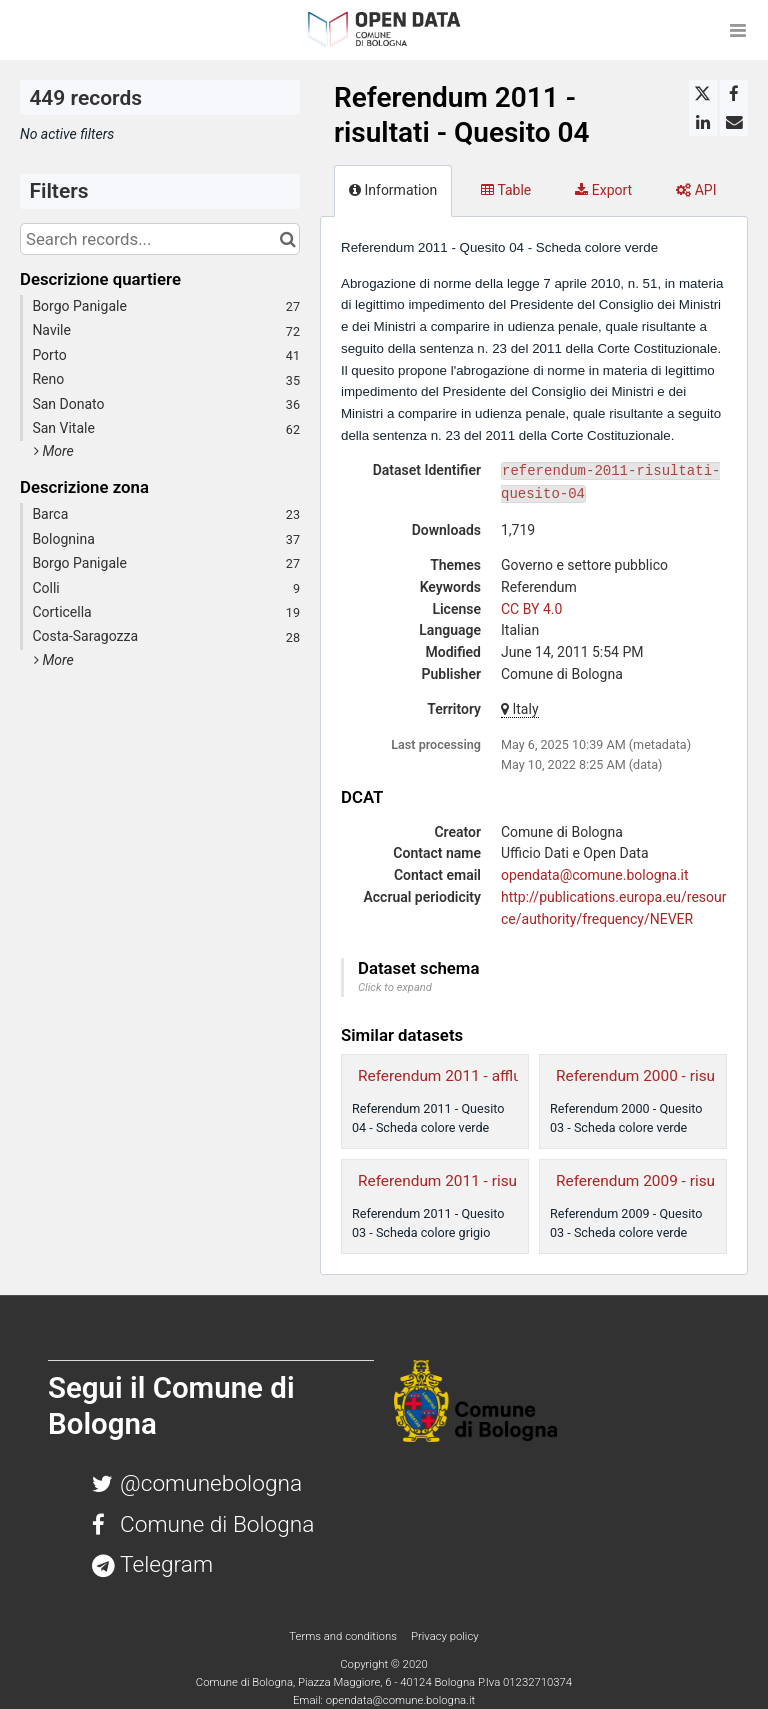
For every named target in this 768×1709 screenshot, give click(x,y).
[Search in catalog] (287, 239)
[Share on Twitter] (703, 94)
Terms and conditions (344, 1636)
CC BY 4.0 (531, 609)
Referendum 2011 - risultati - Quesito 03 (493, 1181)
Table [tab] (506, 190)
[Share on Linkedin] (703, 122)
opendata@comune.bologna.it (595, 875)
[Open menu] (738, 30)
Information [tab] (393, 190)
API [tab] (696, 190)
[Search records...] (160, 239)
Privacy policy (445, 1636)
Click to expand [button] (395, 987)
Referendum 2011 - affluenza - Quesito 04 (499, 1076)
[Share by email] (734, 122)
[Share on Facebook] (734, 94)
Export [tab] (603, 190)
